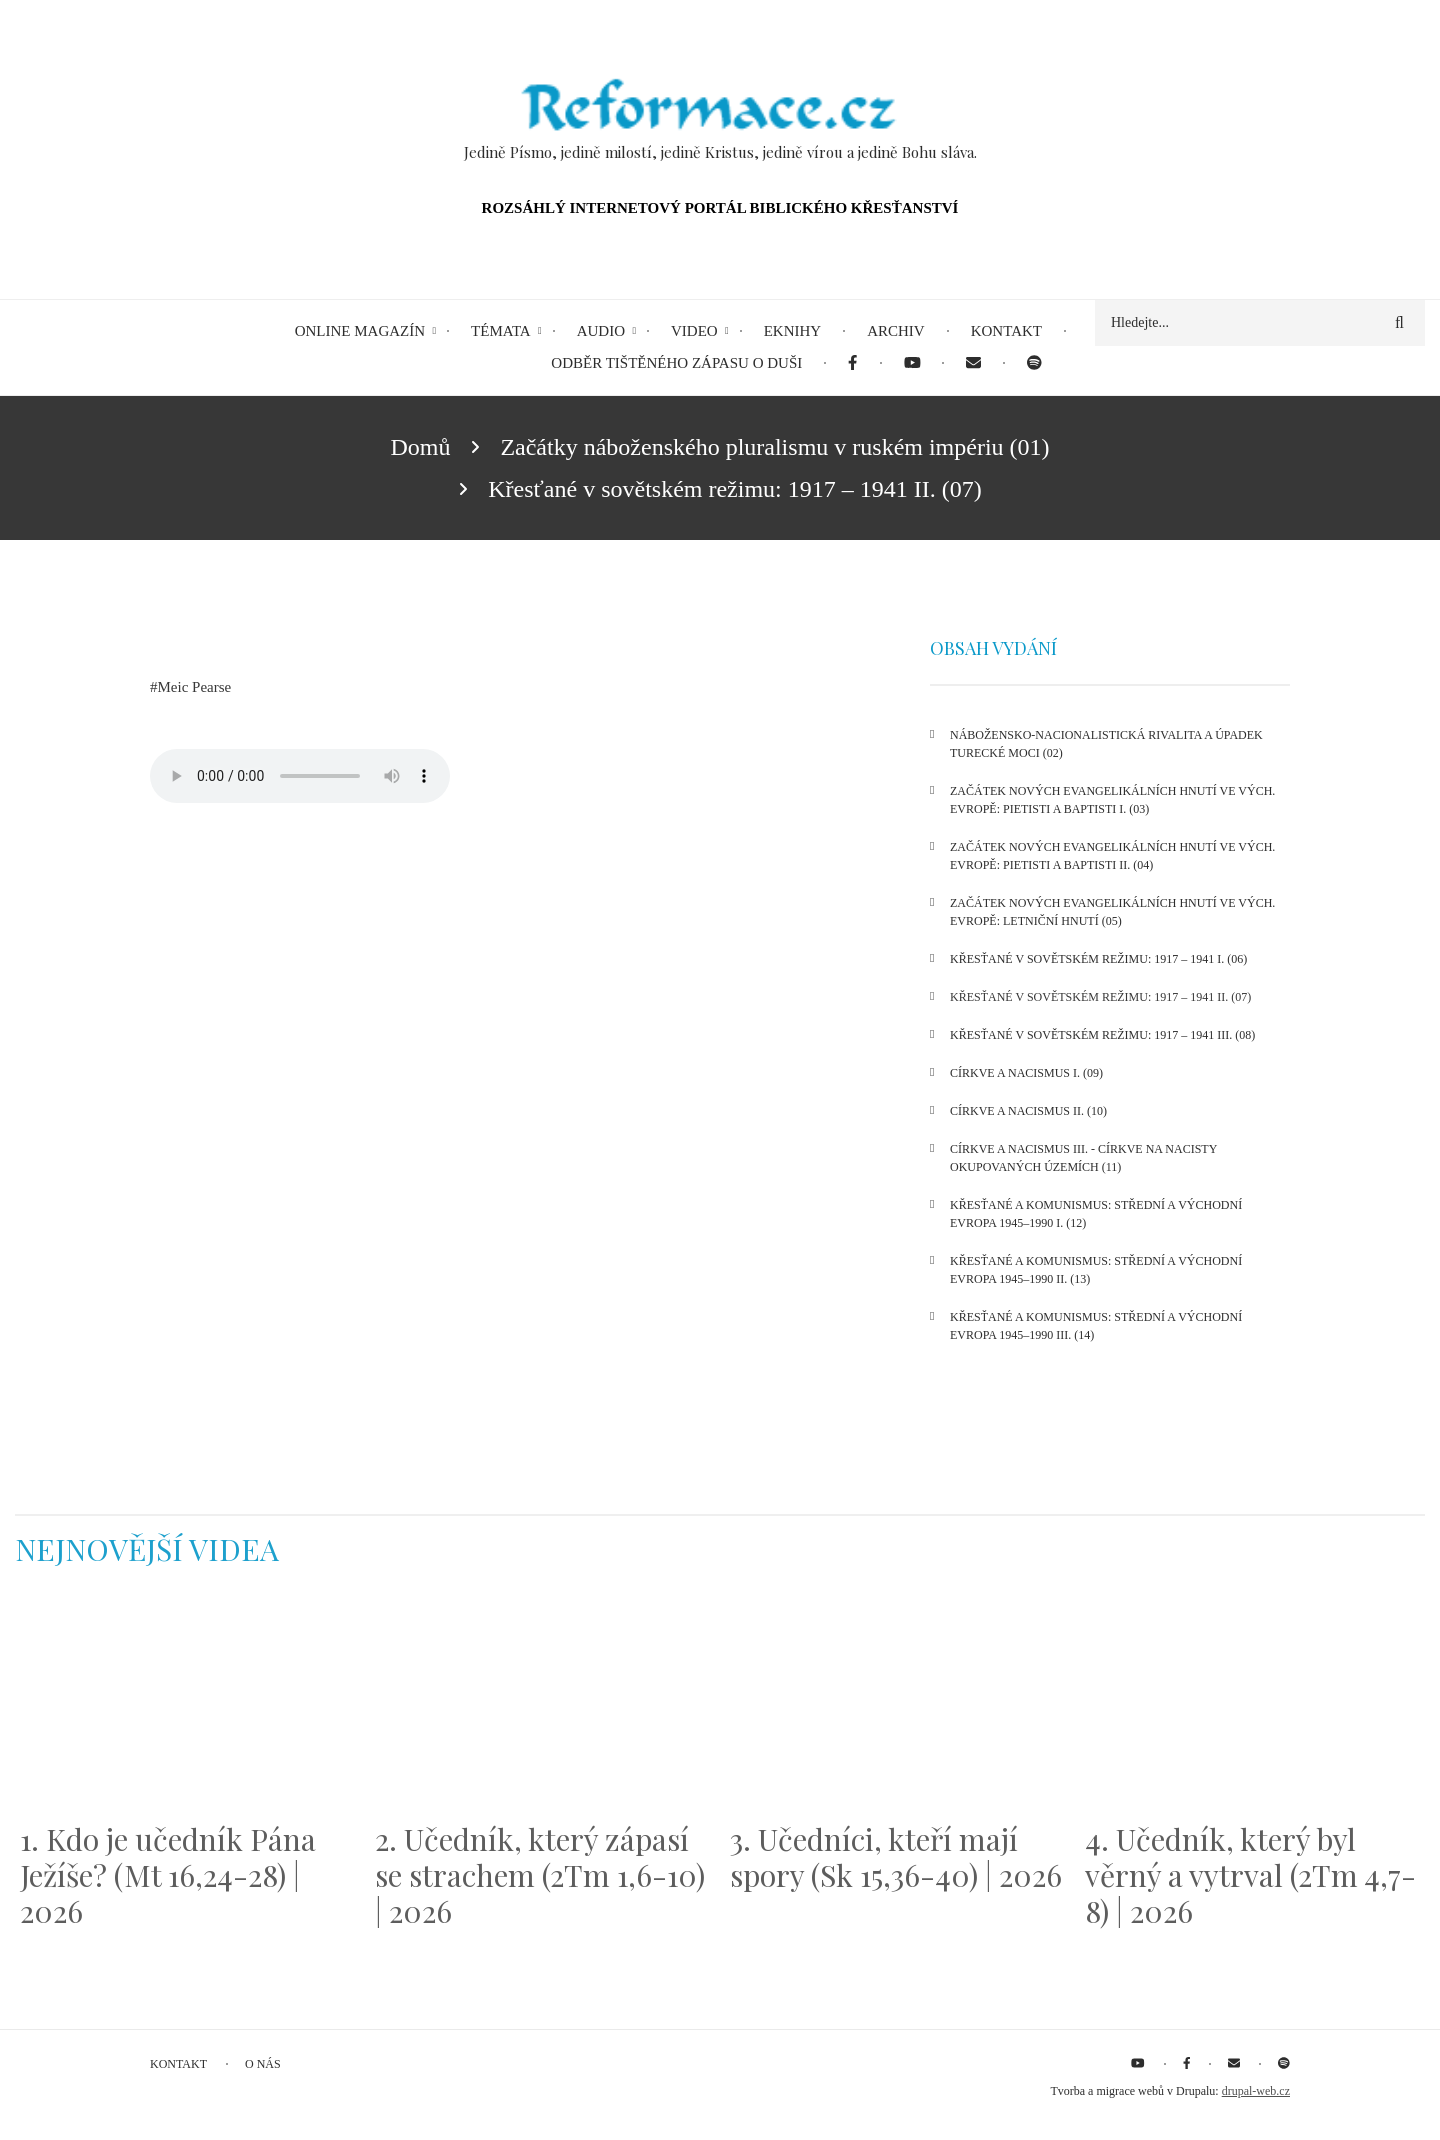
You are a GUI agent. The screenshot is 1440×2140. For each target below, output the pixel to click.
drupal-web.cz (1256, 2091)
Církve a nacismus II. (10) (1028, 1111)
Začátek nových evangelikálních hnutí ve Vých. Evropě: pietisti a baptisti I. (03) (1112, 800)
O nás (263, 2064)
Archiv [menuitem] (896, 331)
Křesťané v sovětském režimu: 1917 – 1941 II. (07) (1100, 997)
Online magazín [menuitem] (360, 331)
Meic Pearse (195, 687)
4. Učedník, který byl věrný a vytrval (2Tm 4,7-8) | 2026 (1250, 1875)
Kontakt (178, 2064)
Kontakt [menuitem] (1006, 331)
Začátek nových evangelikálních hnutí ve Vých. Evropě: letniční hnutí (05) (1112, 912)
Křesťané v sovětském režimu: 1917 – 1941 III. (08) (1102, 1035)
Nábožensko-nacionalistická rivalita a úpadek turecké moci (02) (1106, 744)
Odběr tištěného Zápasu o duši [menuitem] (676, 363)
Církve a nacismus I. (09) (1026, 1073)
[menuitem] (852, 363)
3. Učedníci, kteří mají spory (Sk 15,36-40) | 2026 (896, 1857)
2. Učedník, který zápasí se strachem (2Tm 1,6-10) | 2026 (540, 1875)
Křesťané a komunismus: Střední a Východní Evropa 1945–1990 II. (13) (1096, 1270)
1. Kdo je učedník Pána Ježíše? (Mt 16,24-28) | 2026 (168, 1875)
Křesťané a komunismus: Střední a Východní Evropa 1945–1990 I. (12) (1096, 1214)
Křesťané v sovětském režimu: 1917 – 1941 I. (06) (1098, 959)
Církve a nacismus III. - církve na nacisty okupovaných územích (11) (1083, 1158)
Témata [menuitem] (501, 331)
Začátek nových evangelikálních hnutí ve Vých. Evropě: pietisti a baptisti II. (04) (1112, 856)
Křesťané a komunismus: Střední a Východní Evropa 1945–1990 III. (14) (1096, 1326)
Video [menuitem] (694, 331)
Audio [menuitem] (601, 331)
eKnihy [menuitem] (793, 331)
